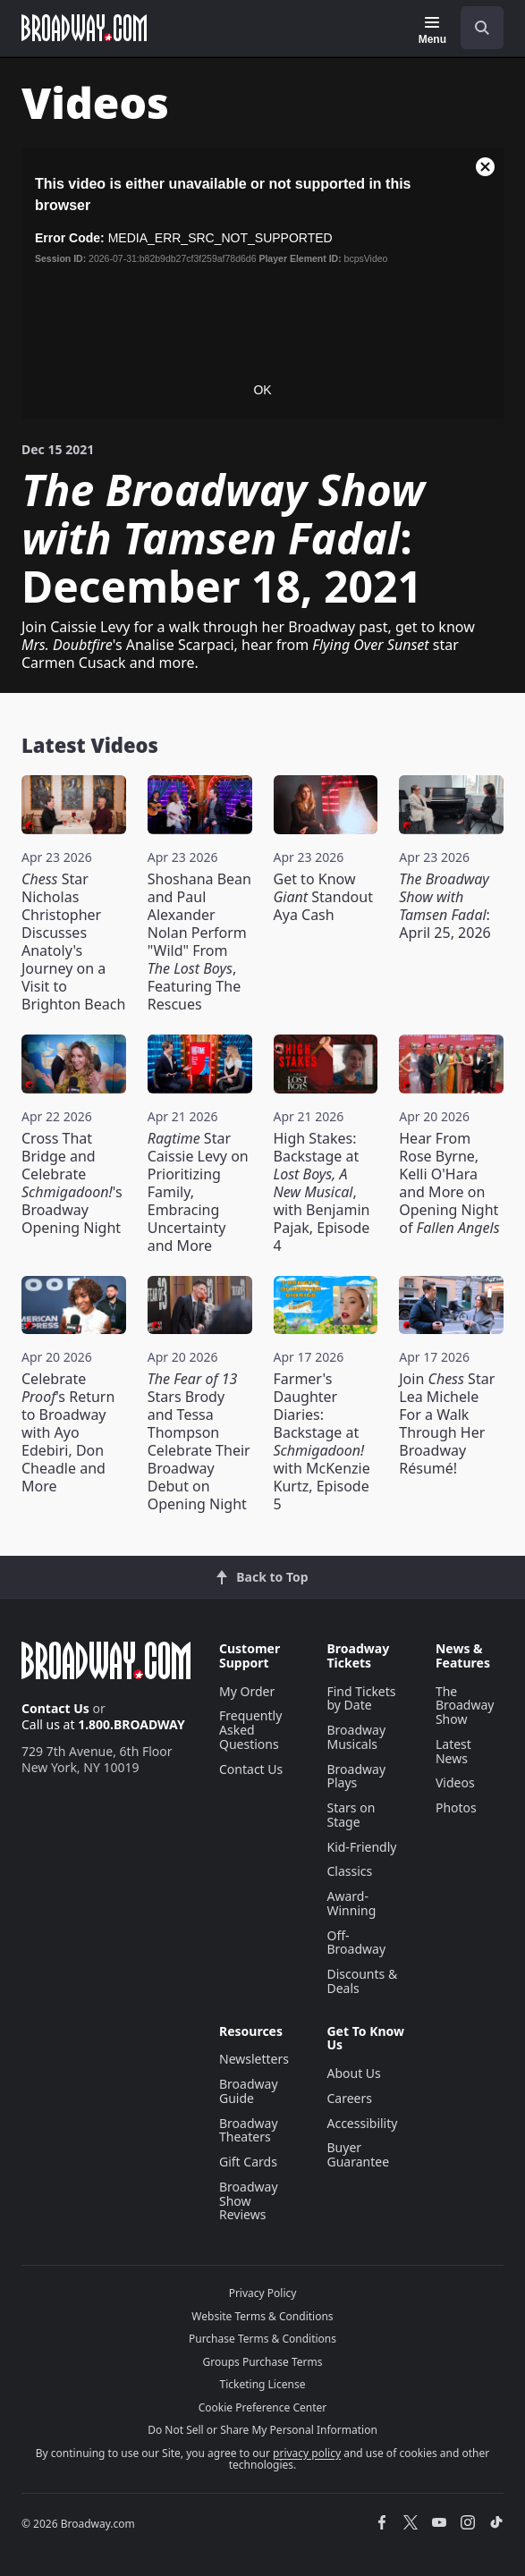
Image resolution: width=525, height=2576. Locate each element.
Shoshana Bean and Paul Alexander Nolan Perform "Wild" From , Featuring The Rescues (199, 941)
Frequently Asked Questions (250, 1730)
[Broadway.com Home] (84, 27)
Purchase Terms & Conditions (262, 2338)
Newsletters (254, 2058)
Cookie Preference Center (263, 2407)
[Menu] (432, 30)
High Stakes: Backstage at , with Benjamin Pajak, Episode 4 (322, 1191)
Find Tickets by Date (360, 1698)
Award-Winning (351, 1903)
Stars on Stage (350, 1814)
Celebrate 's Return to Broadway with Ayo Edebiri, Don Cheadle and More (67, 1432)
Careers (348, 2098)
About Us (353, 2073)
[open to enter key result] (482, 27)
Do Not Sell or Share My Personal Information (262, 2429)
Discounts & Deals (361, 1981)
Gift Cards (248, 2161)
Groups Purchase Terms (263, 2361)
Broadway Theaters (248, 2130)
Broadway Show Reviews (248, 2201)
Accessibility (361, 2123)
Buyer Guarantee (357, 2154)
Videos (455, 1782)
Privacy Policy (263, 2293)
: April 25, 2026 (444, 905)
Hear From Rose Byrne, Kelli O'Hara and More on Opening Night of (449, 1182)
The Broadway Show (465, 1705)
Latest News (453, 1751)
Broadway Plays (355, 1776)
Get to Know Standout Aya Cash (323, 897)
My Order (247, 1691)
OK (262, 390)
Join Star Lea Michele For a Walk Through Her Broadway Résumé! (447, 1423)
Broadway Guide (248, 2091)
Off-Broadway (355, 1942)
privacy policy (307, 2453)
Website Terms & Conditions (262, 2316)
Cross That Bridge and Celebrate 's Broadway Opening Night (72, 1182)
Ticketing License (263, 2384)
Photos (456, 1807)
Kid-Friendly (361, 1846)
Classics (349, 1870)
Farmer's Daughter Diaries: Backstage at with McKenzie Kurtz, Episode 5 (322, 1441)
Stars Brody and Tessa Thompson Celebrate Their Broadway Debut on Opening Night (199, 1441)
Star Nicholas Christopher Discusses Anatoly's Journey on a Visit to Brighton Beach (73, 941)
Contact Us (55, 1708)
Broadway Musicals (355, 1737)
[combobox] (475, 27)
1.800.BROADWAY (131, 1724)
